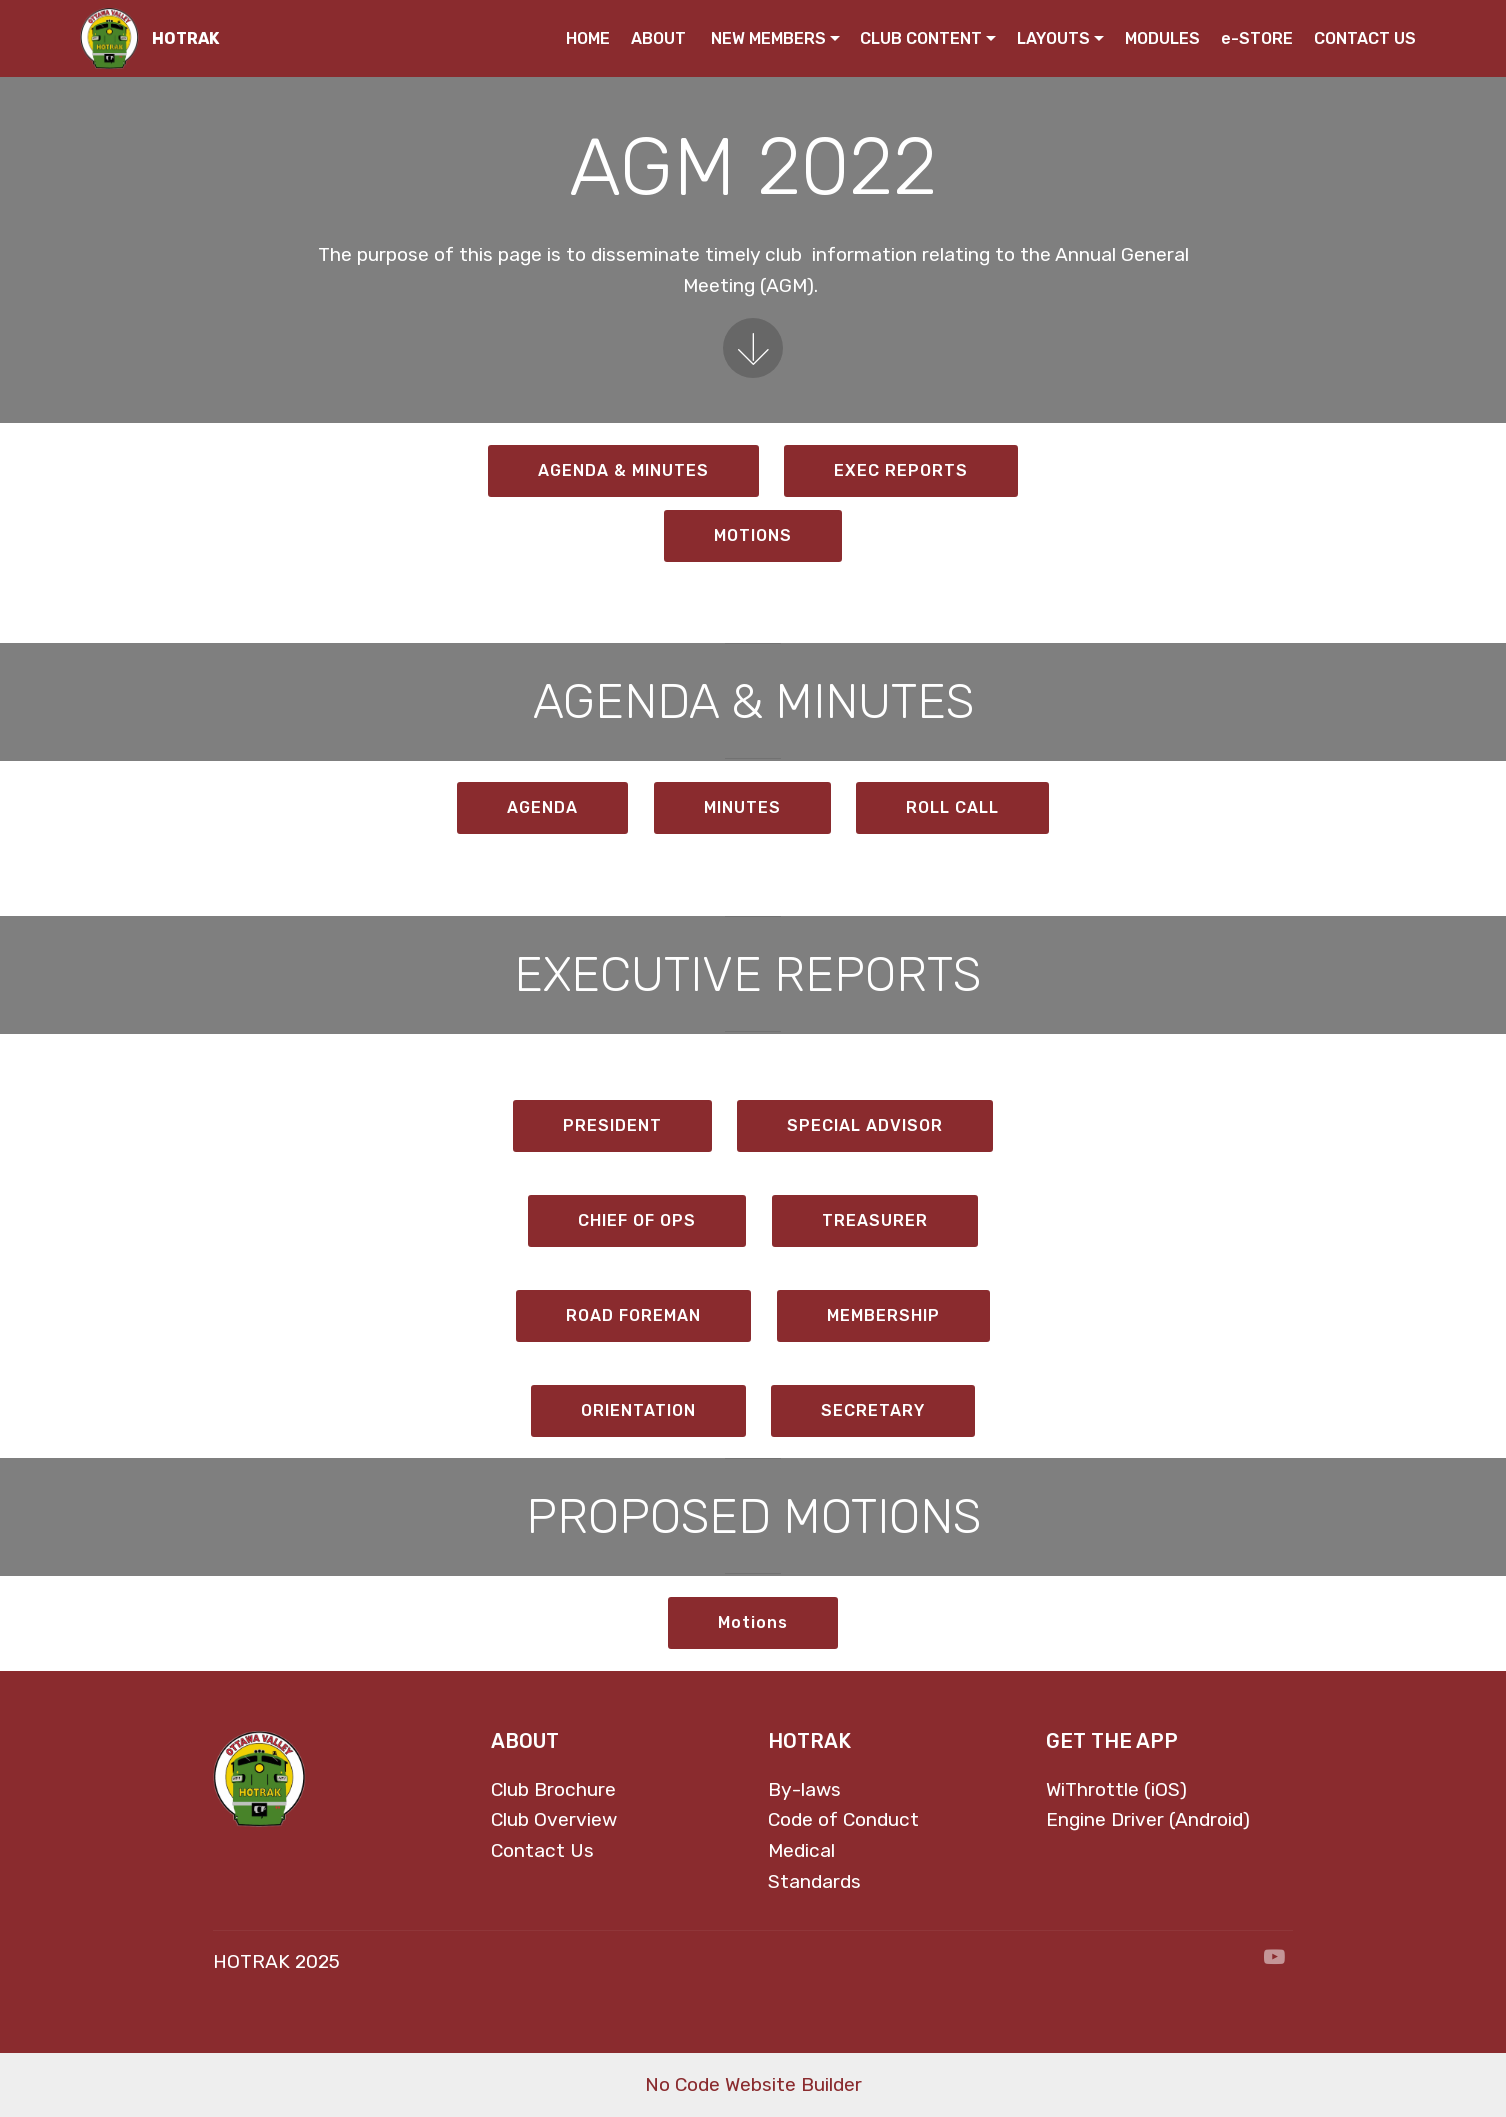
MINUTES (742, 807)
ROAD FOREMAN (633, 1315)
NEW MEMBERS (768, 38)
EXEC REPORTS (901, 470)
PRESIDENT (612, 1125)
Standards (814, 1881)
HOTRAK (185, 38)
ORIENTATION (638, 1410)
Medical (801, 1850)
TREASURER (875, 1220)
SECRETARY (873, 1410)
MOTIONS (753, 535)
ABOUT (660, 38)
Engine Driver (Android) (1148, 1819)
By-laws (804, 1789)
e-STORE (1257, 38)
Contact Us (542, 1850)
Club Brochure (553, 1789)
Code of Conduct (843, 1819)
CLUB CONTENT (921, 38)
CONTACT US (1365, 38)
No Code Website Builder (753, 2084)
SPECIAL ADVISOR (865, 1125)
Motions (753, 1622)
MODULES (1162, 38)
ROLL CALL (952, 807)
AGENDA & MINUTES (623, 470)
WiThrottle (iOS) (1116, 1789)
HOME (588, 38)
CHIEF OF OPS (637, 1220)
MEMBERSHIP (883, 1315)
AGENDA (542, 807)
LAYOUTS (1053, 38)
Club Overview (554, 1819)
